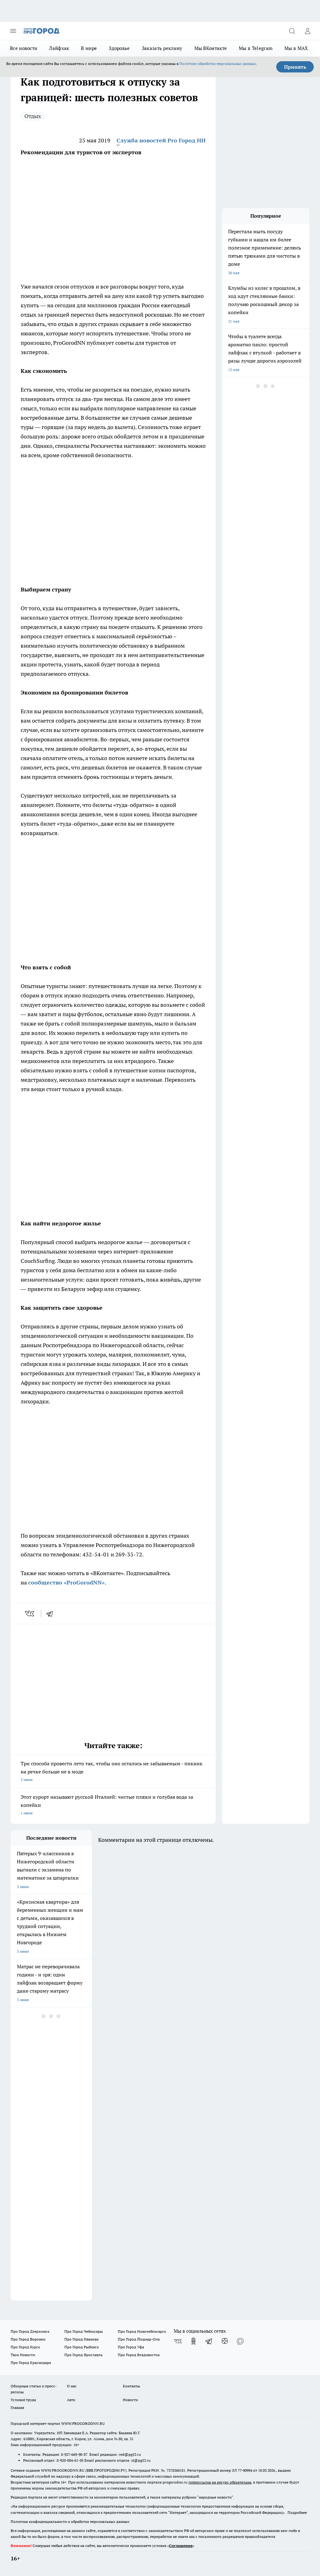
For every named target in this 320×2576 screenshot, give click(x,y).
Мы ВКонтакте (210, 48)
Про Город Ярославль (83, 2354)
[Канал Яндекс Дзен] (224, 2341)
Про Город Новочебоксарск (142, 2331)
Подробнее (297, 2512)
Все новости (23, 48)
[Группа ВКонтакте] (178, 2341)
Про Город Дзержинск (30, 2331)
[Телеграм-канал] (209, 2341)
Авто (71, 2399)
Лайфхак (59, 48)
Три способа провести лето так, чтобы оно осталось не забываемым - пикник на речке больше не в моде (113, 1772)
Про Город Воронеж (28, 2339)
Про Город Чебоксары (83, 2331)
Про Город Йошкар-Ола (139, 2339)
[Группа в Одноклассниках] (193, 2341)
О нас (72, 2386)
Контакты (131, 2386)
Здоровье (119, 48)
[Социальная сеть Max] (240, 2341)
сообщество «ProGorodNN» (66, 1582)
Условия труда (23, 2399)
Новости (130, 2399)
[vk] (30, 1613)
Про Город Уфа (131, 2347)
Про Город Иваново (81, 2339)
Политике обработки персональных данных (217, 63)
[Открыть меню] (13, 31)
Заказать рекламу (162, 48)
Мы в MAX (296, 48)
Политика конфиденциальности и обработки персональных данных (70, 2521)
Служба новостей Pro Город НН (161, 140)
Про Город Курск (25, 2347)
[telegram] (51, 1613)
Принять (295, 67)
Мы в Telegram (255, 48)
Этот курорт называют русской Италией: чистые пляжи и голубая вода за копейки (113, 1805)
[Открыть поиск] (292, 31)
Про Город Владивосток (139, 2354)
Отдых (32, 116)
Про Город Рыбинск (81, 2347)
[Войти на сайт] (307, 31)
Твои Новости (23, 2354)
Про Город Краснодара (31, 2362)
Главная (17, 2407)
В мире (89, 48)
